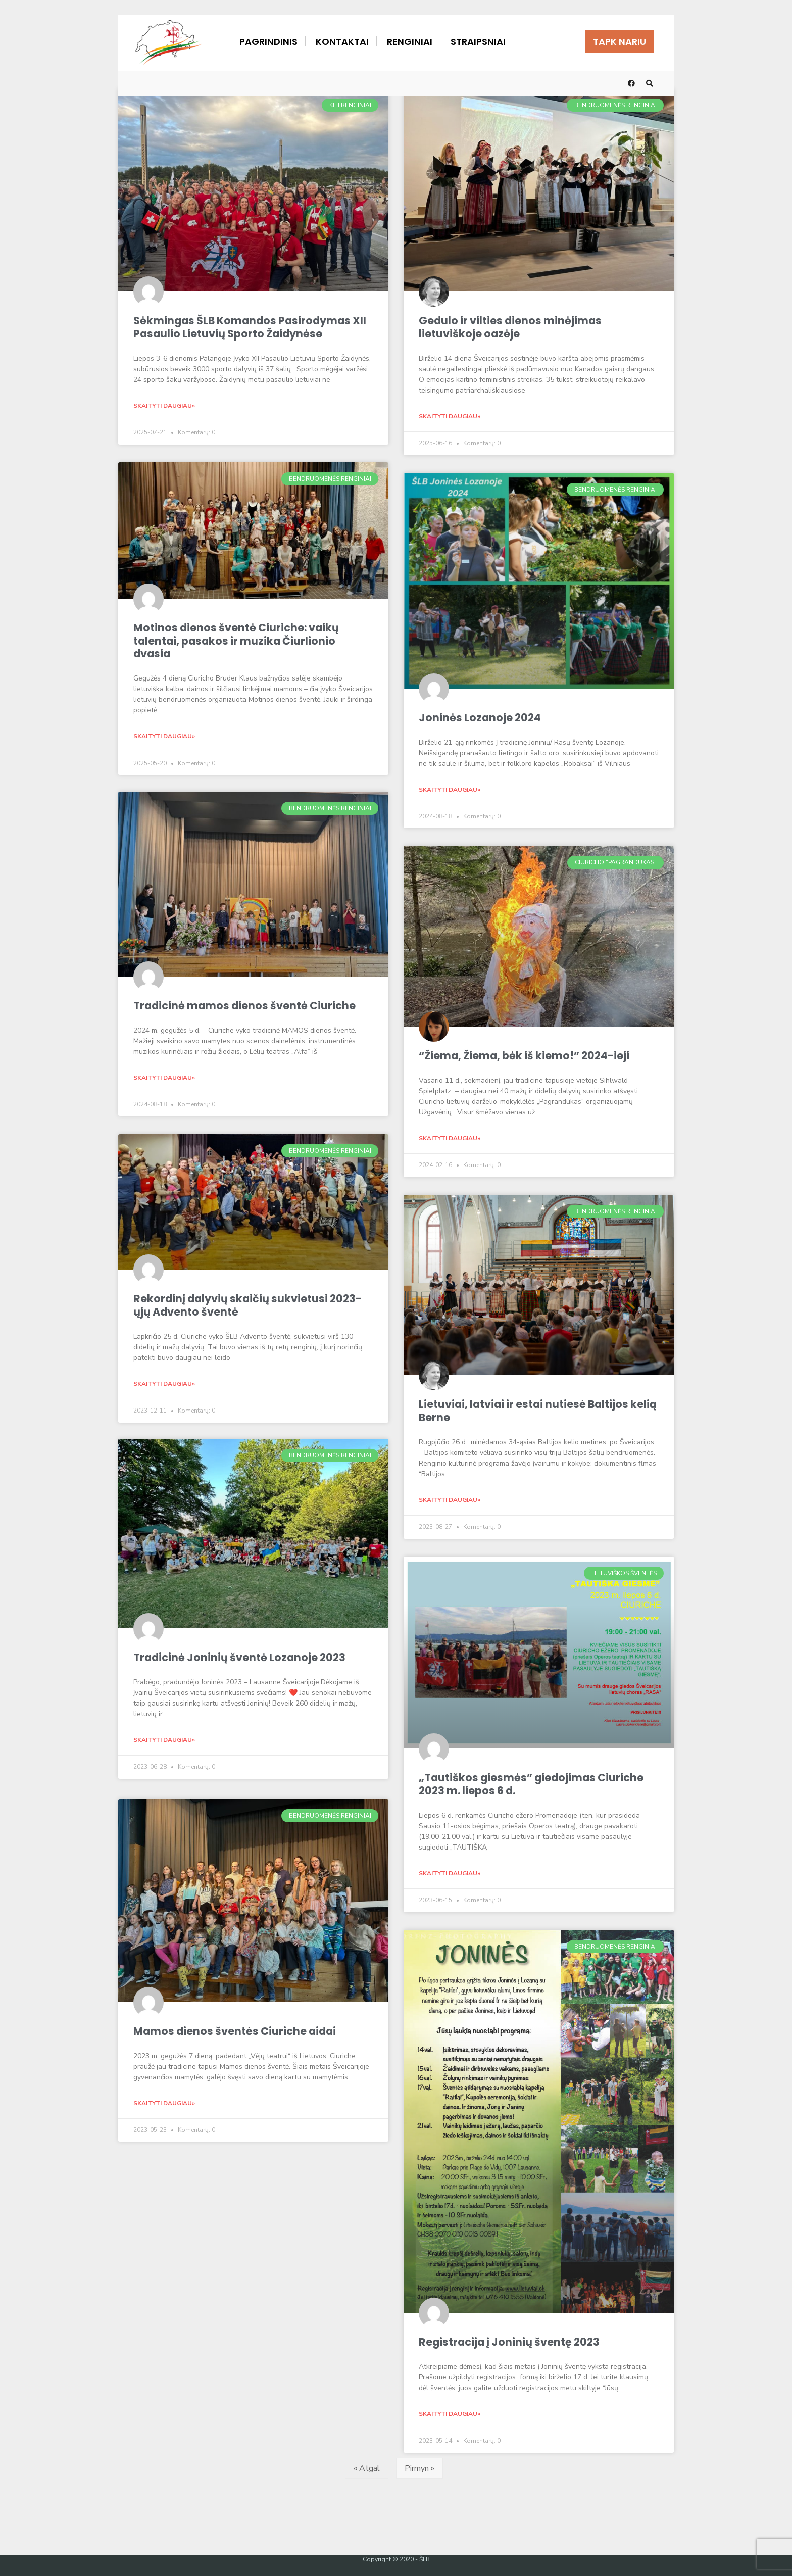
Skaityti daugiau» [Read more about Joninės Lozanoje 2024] (449, 788)
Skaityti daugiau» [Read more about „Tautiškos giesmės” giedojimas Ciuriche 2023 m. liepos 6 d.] (449, 1870)
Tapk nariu (619, 41)
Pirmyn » (419, 2464)
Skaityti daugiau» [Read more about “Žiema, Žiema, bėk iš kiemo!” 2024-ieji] (449, 1137)
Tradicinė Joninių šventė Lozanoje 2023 (240, 1656)
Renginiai (409, 41)
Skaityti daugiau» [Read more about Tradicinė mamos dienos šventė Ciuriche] (164, 1076)
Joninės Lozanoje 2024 (480, 716)
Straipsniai (478, 41)
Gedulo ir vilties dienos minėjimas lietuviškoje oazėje (511, 327)
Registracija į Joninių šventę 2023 (510, 2338)
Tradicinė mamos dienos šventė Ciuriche (245, 1004)
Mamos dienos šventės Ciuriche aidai (235, 2027)
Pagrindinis (268, 41)
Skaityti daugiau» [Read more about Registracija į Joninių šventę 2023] (449, 2410)
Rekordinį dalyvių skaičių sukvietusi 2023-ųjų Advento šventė (249, 1303)
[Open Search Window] (649, 82)
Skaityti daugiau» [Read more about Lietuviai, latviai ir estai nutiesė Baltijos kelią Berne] (449, 1498)
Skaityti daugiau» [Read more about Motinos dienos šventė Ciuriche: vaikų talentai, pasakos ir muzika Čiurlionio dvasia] (164, 735)
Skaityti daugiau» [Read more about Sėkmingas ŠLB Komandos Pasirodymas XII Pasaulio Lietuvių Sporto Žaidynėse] (164, 405)
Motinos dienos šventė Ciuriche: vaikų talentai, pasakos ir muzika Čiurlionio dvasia (236, 639)
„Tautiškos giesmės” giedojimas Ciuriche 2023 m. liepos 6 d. (532, 1781)
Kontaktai (342, 41)
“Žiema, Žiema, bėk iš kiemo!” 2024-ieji (525, 1054)
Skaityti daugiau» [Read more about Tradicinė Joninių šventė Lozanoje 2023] (164, 1739)
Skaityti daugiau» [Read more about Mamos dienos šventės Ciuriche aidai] (164, 2099)
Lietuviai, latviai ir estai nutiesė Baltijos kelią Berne (525, 1409)
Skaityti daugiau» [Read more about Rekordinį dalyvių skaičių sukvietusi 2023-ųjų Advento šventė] (164, 1382)
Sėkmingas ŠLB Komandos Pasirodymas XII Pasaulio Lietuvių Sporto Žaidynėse (251, 327)
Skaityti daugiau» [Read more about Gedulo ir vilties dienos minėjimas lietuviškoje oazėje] (449, 415)
